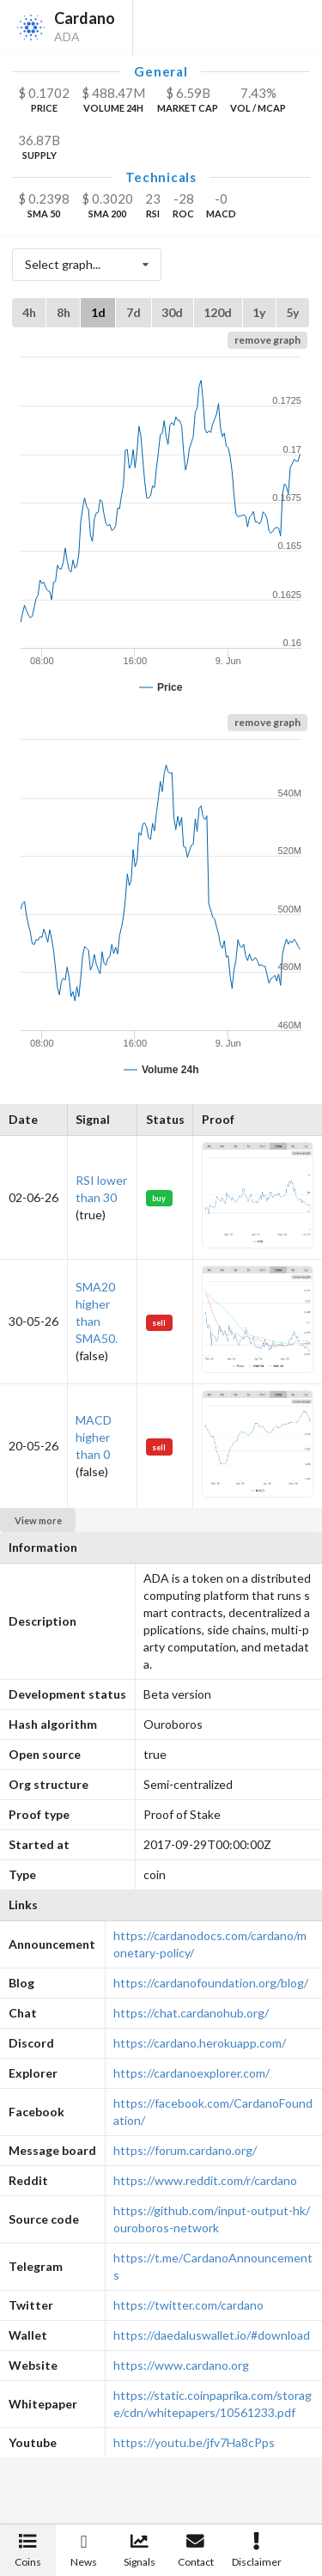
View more (38, 1520)
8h (63, 312)
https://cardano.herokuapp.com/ (199, 2043)
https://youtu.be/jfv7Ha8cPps (194, 2442)
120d (218, 312)
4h (29, 312)
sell (159, 1323)
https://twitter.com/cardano (188, 2305)
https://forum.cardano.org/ (185, 2150)
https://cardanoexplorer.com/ (191, 2073)
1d (98, 312)
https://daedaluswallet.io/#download (211, 2335)
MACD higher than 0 (94, 1437)
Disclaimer (257, 2550)
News (83, 2550)
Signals (139, 2550)
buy (159, 1198)
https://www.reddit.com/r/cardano (205, 2180)
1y (258, 312)
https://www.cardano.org (181, 2365)
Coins (28, 2550)
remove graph (267, 339)
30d (172, 312)
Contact (196, 2550)
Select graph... (91, 265)
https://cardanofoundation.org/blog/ (210, 1982)
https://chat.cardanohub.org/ (191, 2012)
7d (133, 312)
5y (292, 312)
